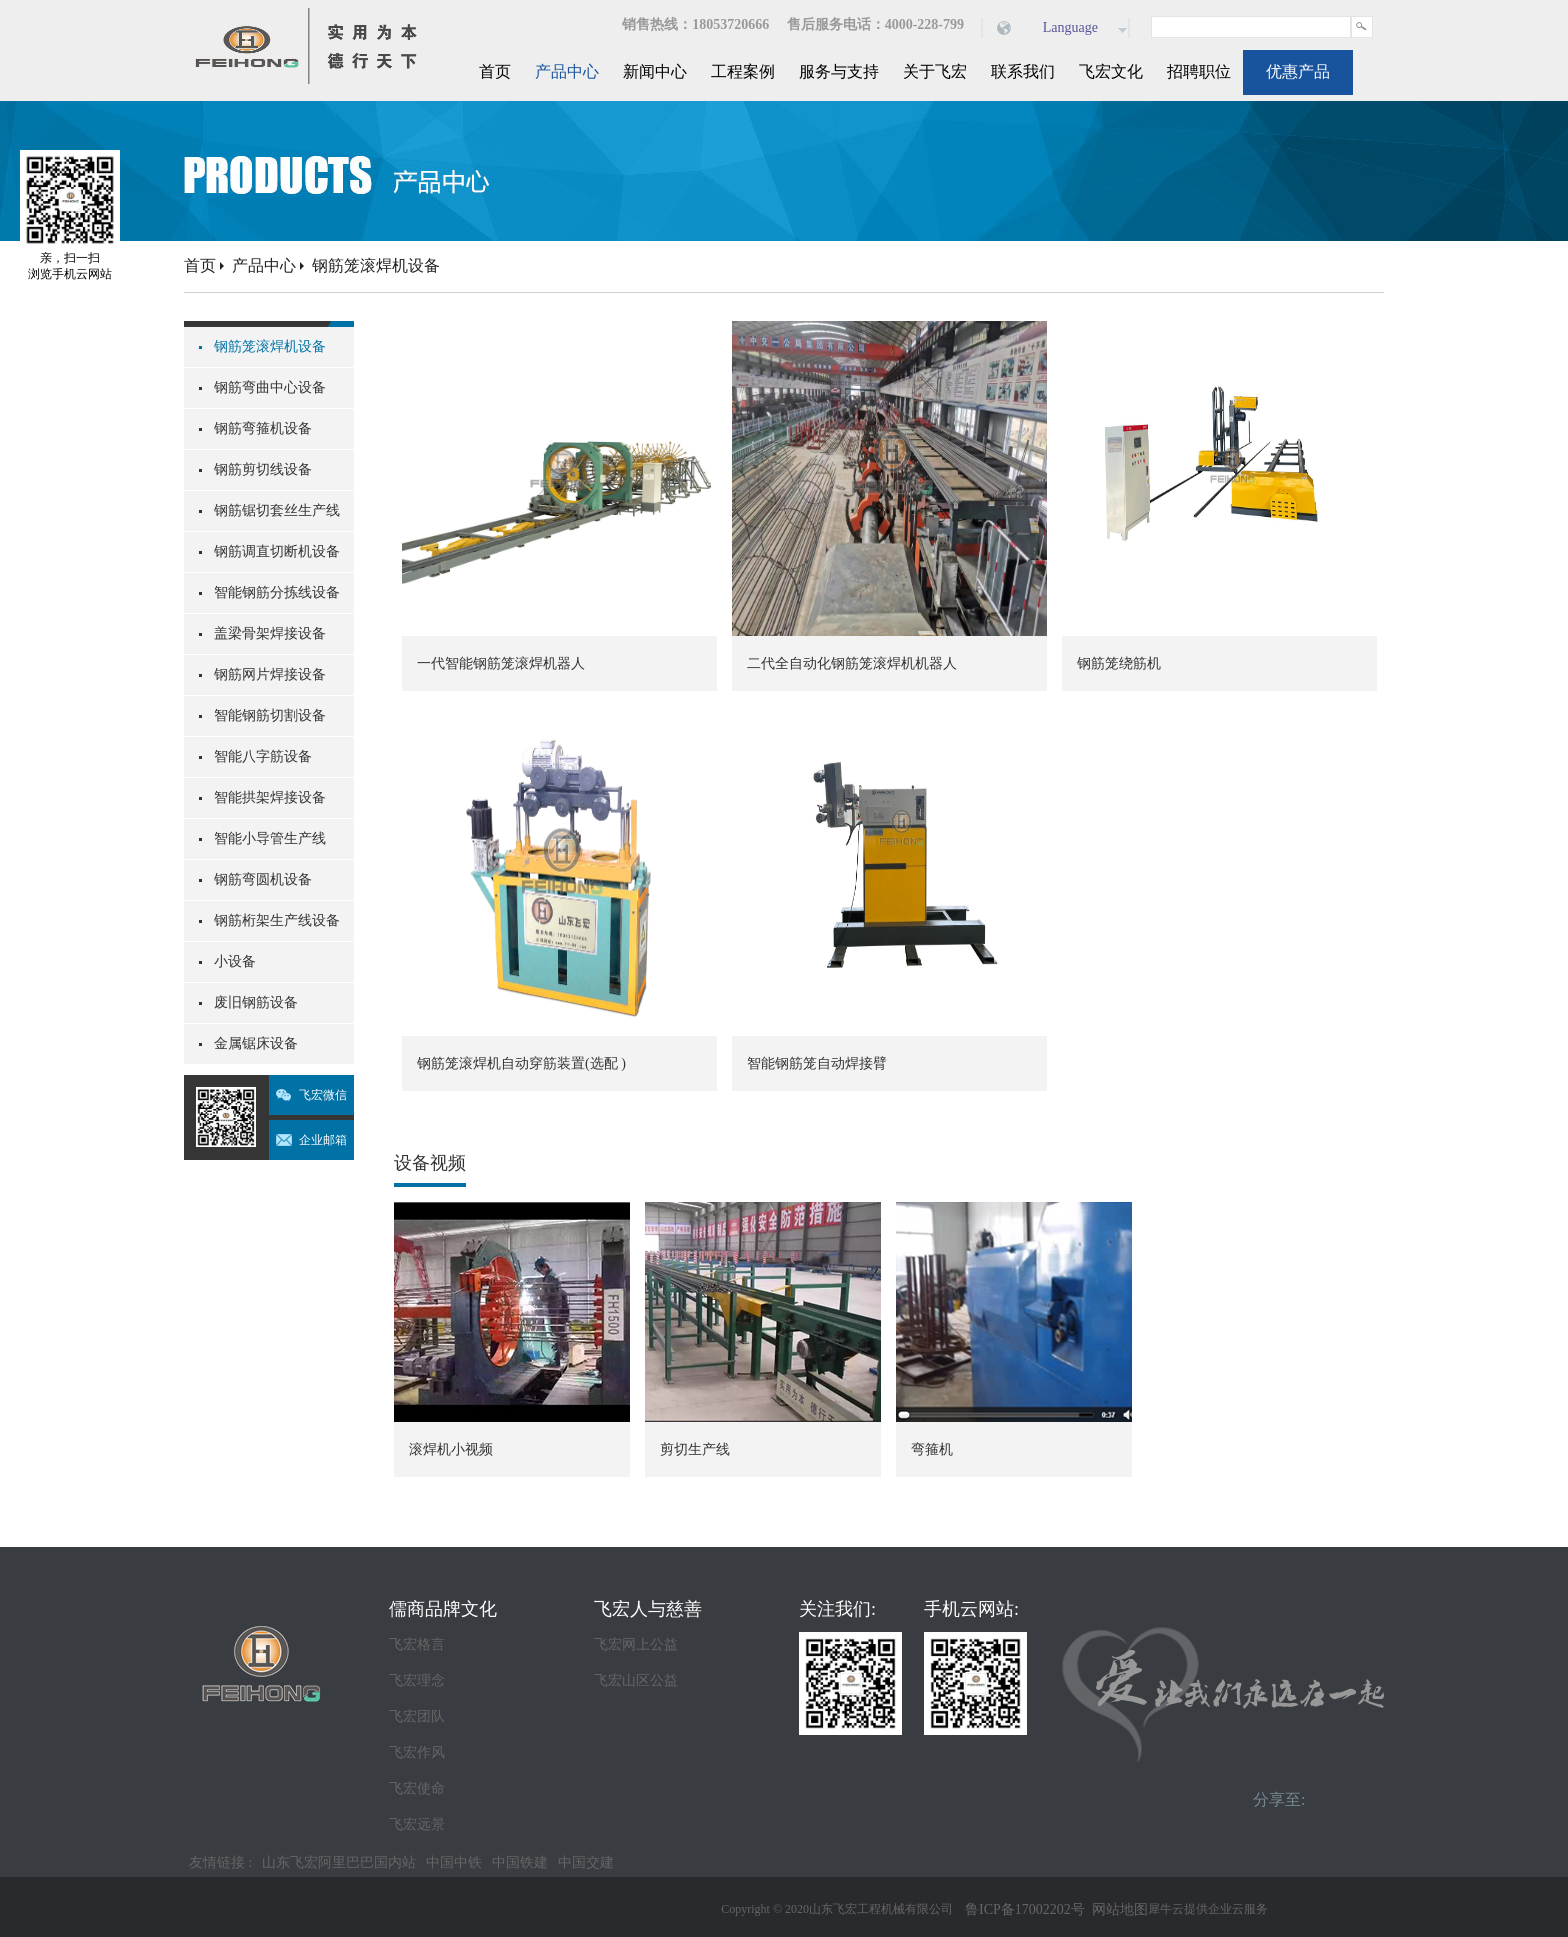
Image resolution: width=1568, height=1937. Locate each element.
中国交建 (586, 1862)
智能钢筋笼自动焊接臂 (817, 1063)
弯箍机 (932, 1449)
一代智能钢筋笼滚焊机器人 (501, 663)
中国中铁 (454, 1862)
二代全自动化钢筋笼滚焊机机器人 (852, 663)
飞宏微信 (323, 1095)
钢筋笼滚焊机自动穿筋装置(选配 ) (521, 1063)
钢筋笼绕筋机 (1119, 663)
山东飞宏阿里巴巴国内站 (339, 1862)
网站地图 (1116, 1909)
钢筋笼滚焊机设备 (376, 265)
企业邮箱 (323, 1140)
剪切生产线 (695, 1449)
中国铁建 (520, 1862)
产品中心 (264, 265)
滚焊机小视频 (451, 1449)
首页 (495, 71)
